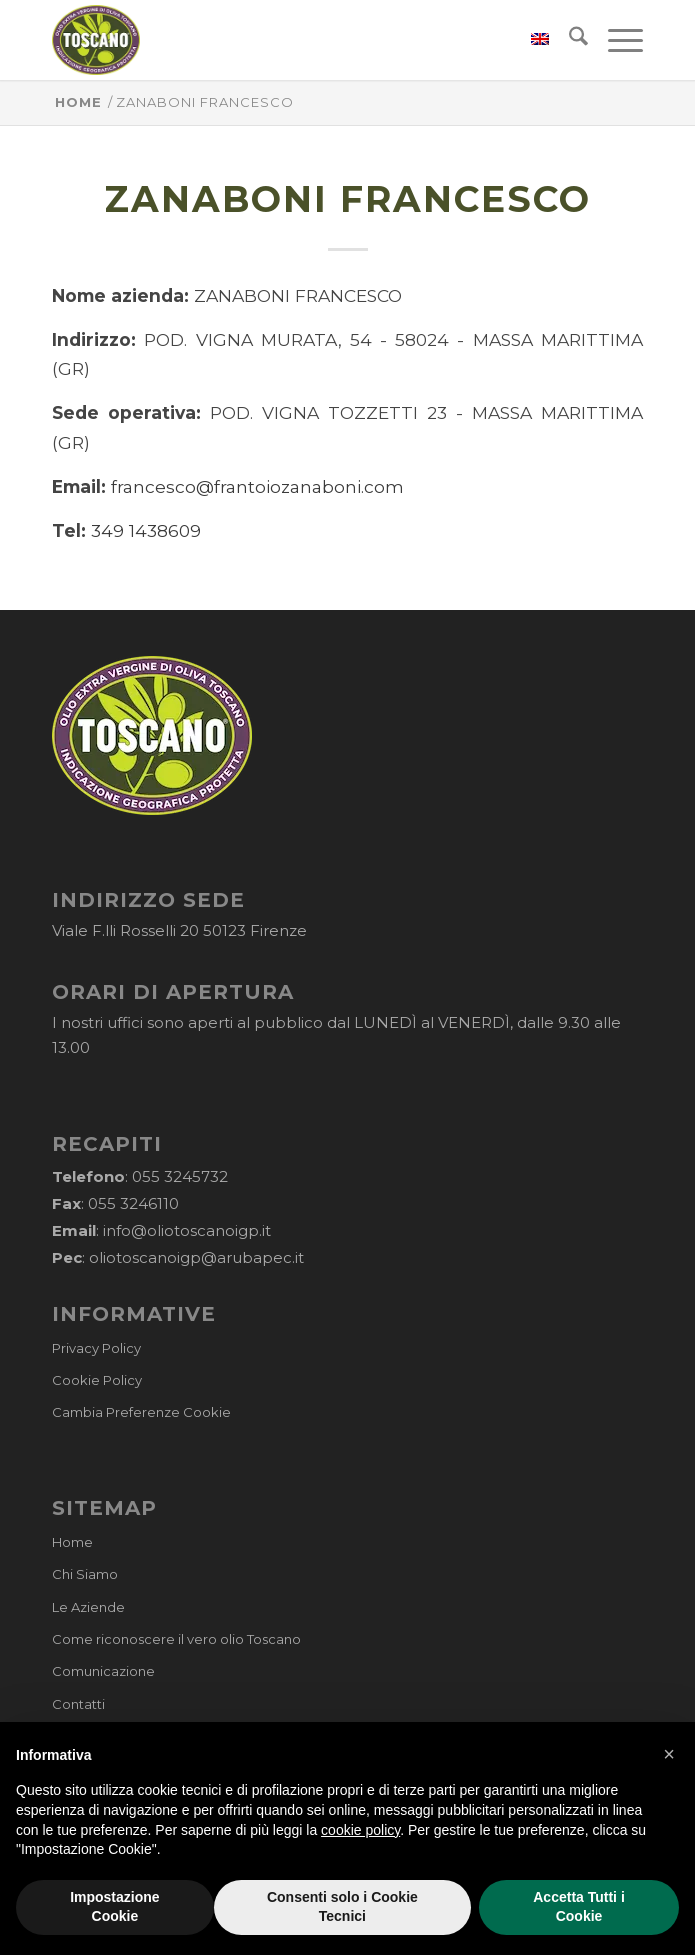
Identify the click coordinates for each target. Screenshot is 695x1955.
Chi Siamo (85, 1574)
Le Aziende (88, 1607)
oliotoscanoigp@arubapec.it (196, 1257)
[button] (669, 1795)
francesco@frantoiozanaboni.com (257, 486)
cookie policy (360, 1871)
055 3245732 (180, 1176)
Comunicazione (103, 1671)
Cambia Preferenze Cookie (141, 1412)
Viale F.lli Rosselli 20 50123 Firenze (179, 930)
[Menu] (615, 40)
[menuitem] (530, 40)
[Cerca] (568, 40)
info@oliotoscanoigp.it (187, 1230)
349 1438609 (146, 530)
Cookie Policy (97, 1380)
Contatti (78, 1704)
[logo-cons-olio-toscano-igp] (288, 40)
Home (72, 1542)
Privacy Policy (96, 1348)
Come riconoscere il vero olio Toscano (176, 1639)
